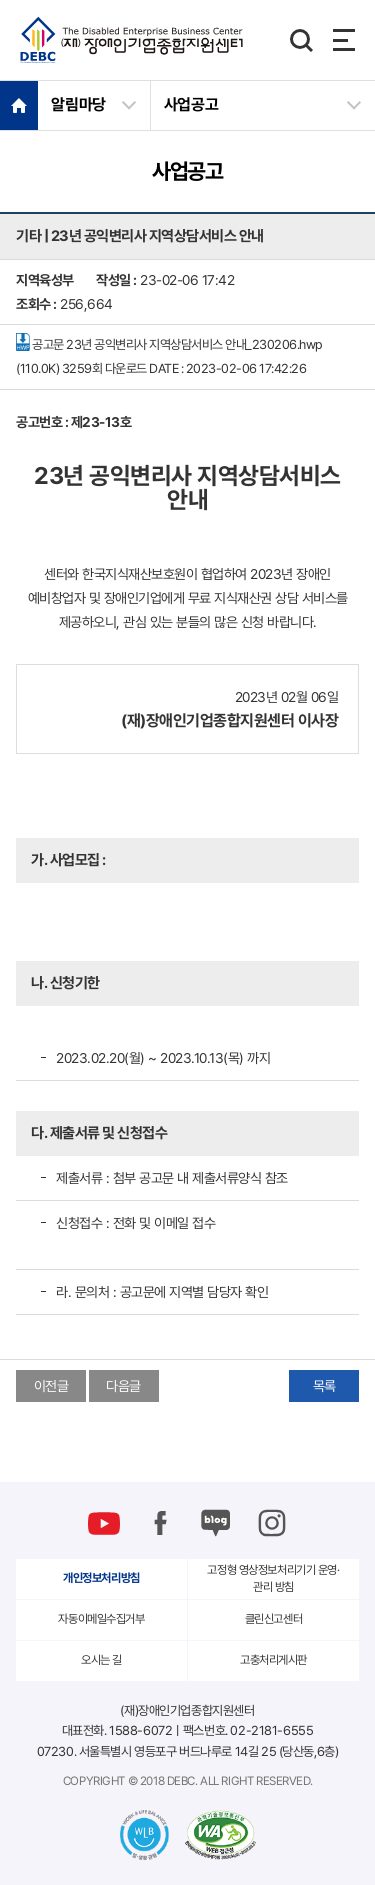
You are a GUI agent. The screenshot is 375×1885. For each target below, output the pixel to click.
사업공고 (191, 104)
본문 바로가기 (0, 0)
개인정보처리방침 (101, 1578)
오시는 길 (101, 1660)
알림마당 (78, 104)
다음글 (123, 1386)
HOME (19, 105)
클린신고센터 (273, 1619)
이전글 (51, 1386)
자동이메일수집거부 (101, 1619)
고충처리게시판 (273, 1660)
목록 (324, 1386)
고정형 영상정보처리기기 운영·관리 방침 (273, 1578)
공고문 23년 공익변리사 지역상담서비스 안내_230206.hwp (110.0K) (169, 354)
